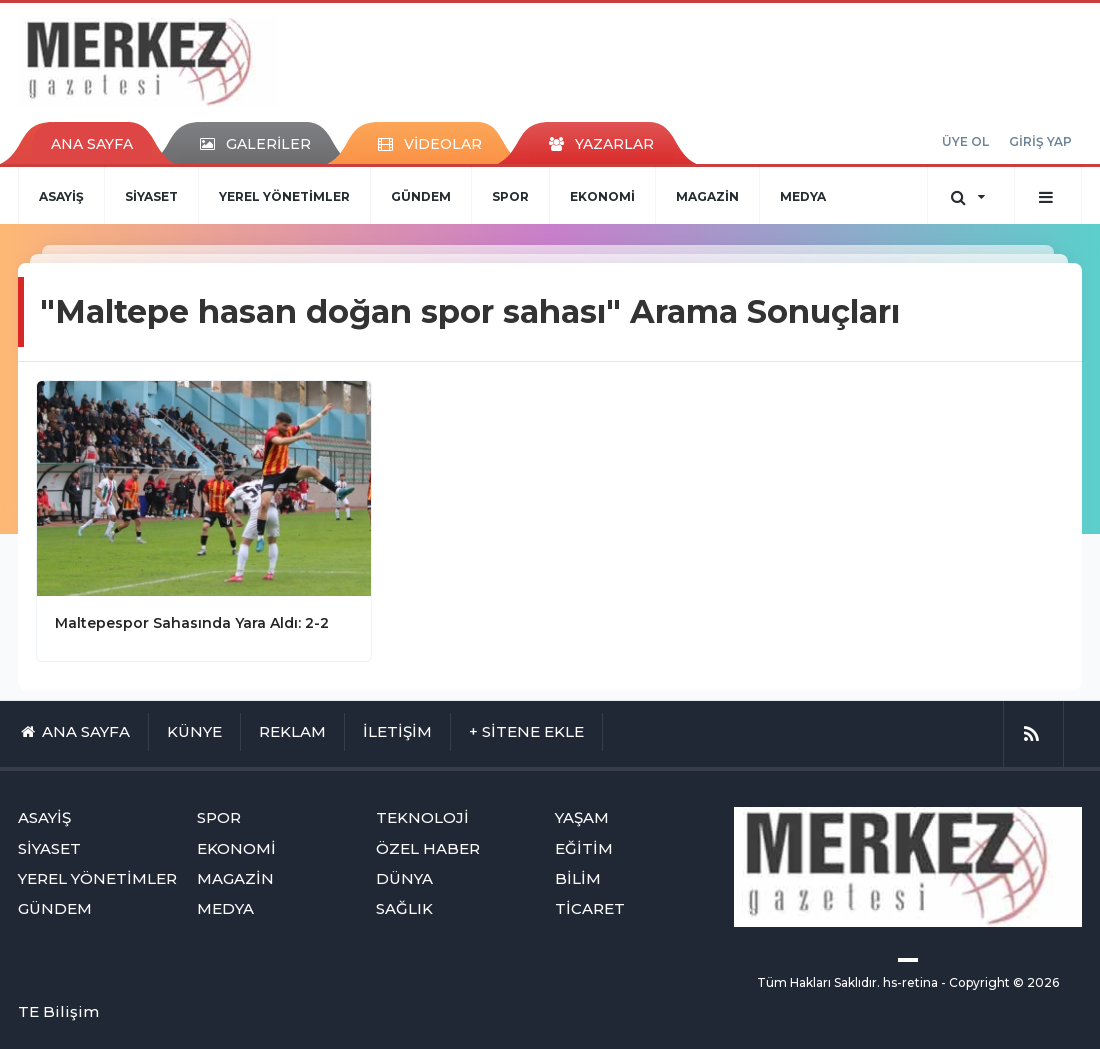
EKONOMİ (602, 196)
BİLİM (578, 878)
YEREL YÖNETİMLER (284, 196)
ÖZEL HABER (428, 848)
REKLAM (292, 731)
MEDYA (803, 196)
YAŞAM (582, 817)
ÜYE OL (965, 141)
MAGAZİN (707, 196)
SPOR (510, 196)
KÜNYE (194, 731)
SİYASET (151, 196)
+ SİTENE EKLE (526, 731)
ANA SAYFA (92, 144)
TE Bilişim (58, 1011)
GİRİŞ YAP (1040, 141)
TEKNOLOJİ (422, 817)
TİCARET (590, 908)
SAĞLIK (404, 908)
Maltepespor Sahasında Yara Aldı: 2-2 (192, 623)
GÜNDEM (421, 196)
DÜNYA (404, 878)
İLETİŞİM (397, 731)
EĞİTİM (584, 848)
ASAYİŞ (61, 196)
